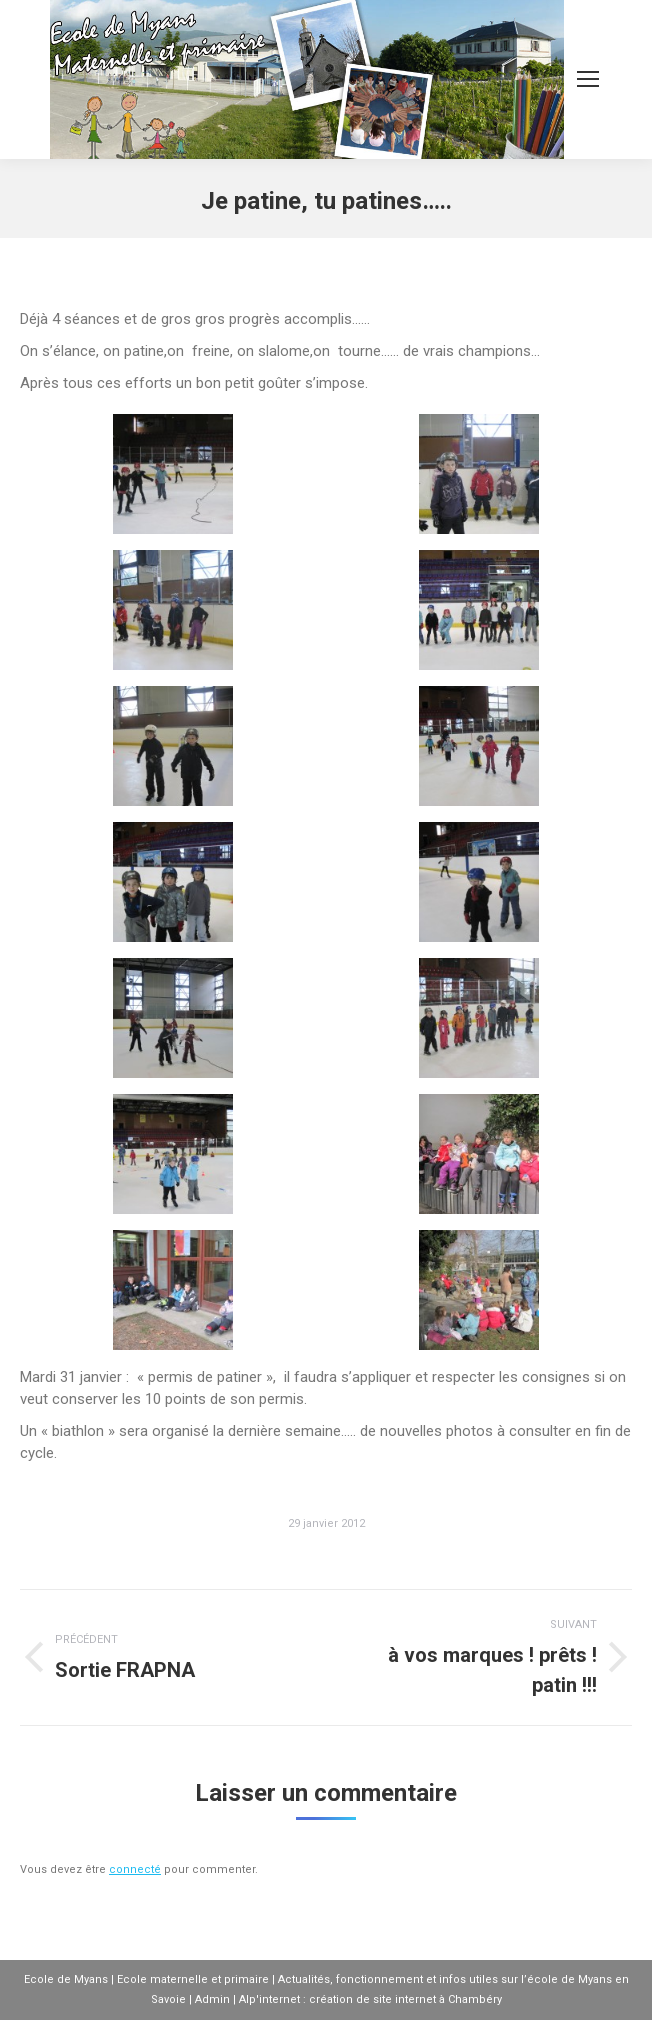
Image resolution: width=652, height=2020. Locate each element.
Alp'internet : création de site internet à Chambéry (370, 1999)
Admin (212, 1999)
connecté (135, 1869)
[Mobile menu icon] (588, 79)
